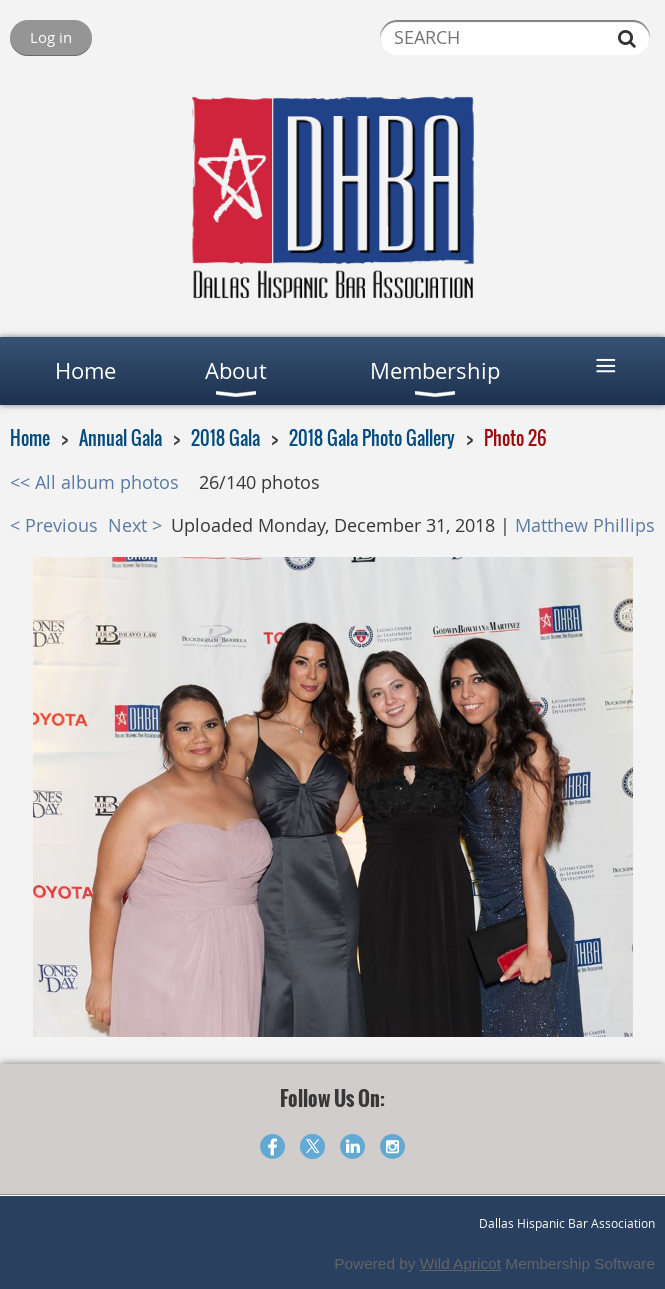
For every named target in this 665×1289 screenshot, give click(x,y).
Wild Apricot (460, 1263)
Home (30, 438)
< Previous (54, 525)
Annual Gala (120, 438)
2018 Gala (225, 438)
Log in (51, 37)
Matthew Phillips (585, 525)
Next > (135, 525)
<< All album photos (94, 482)
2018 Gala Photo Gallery (372, 438)
